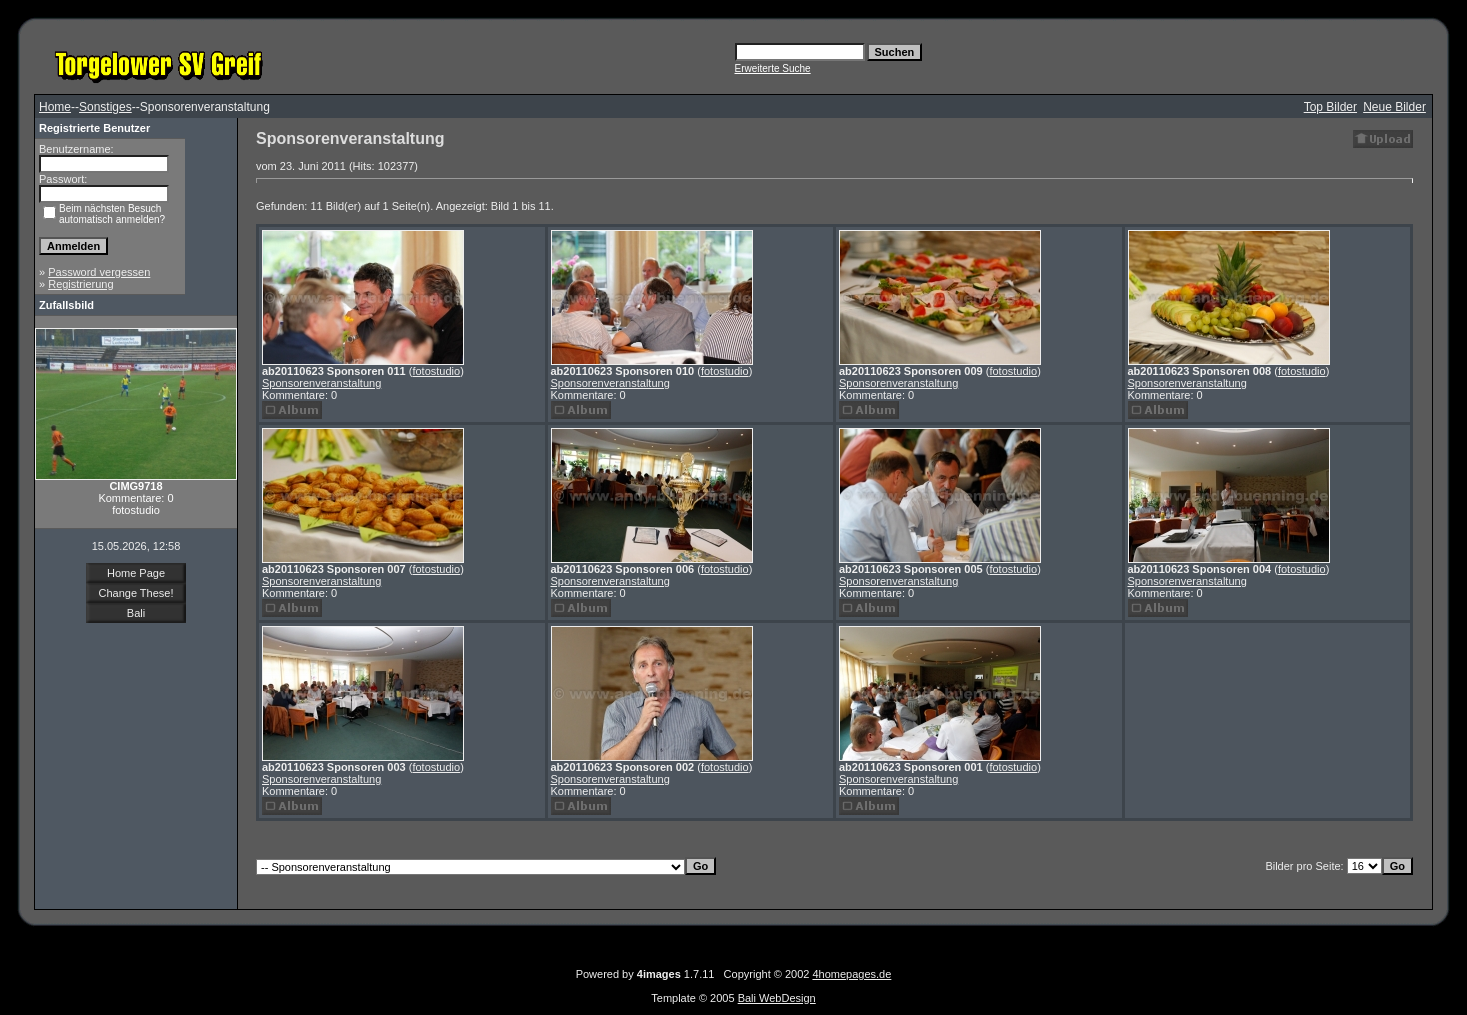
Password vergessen (99, 272)
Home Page (136, 573)
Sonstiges (105, 107)
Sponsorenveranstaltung (321, 383)
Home (55, 107)
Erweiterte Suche (773, 68)
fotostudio (436, 371)
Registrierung (80, 284)
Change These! (135, 593)
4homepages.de (851, 974)
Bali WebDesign (777, 998)
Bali (136, 613)
